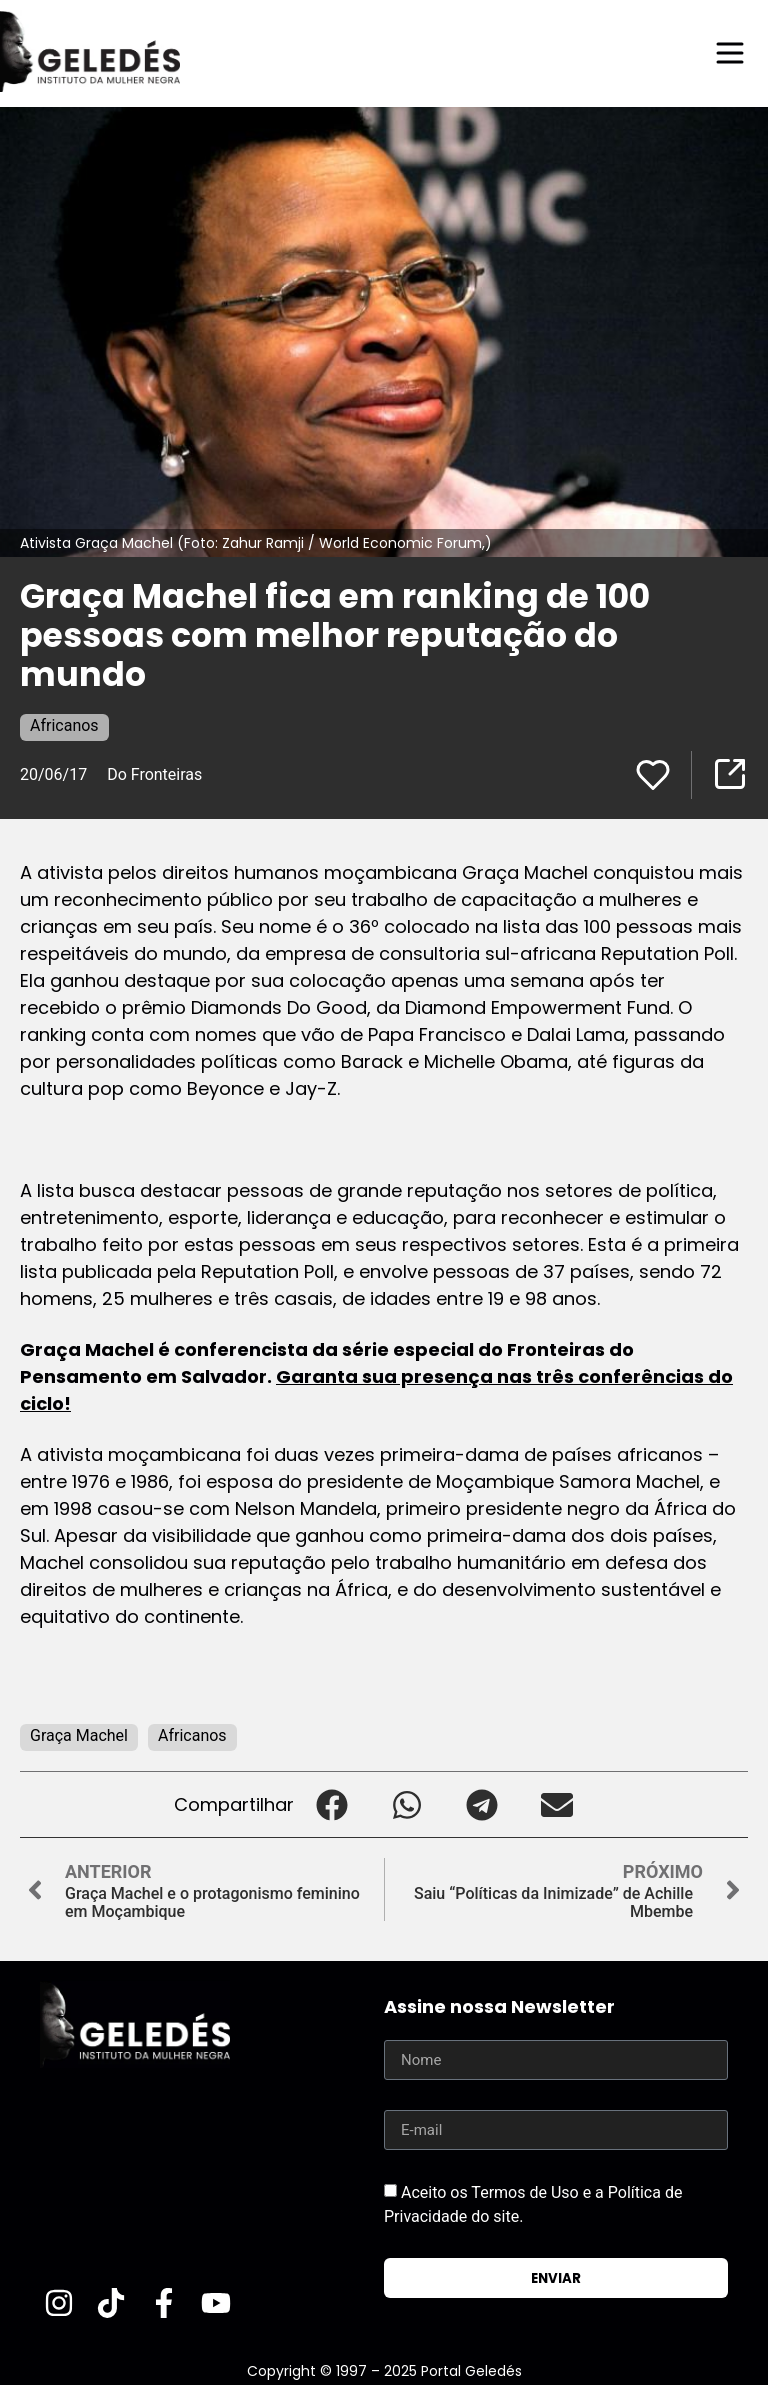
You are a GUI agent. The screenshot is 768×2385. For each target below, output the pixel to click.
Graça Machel (79, 1735)
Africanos (64, 725)
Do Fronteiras (154, 774)
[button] (331, 1804)
